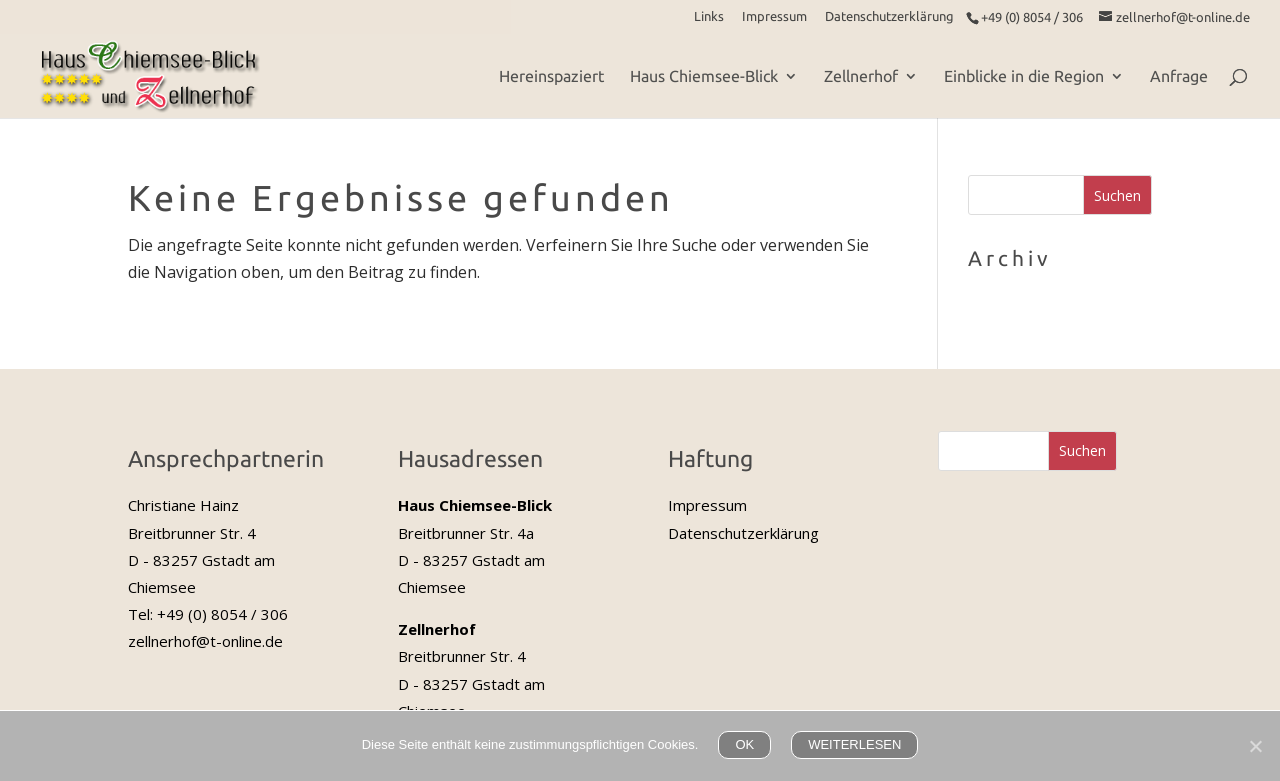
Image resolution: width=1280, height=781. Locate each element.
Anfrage (1179, 77)
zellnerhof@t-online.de (205, 641)
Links (709, 16)
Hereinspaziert (551, 77)
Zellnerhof (861, 77)
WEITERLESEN (854, 744)
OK (744, 744)
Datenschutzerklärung (889, 16)
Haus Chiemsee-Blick (704, 77)
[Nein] (1255, 746)
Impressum (774, 16)
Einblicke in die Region (1024, 77)
